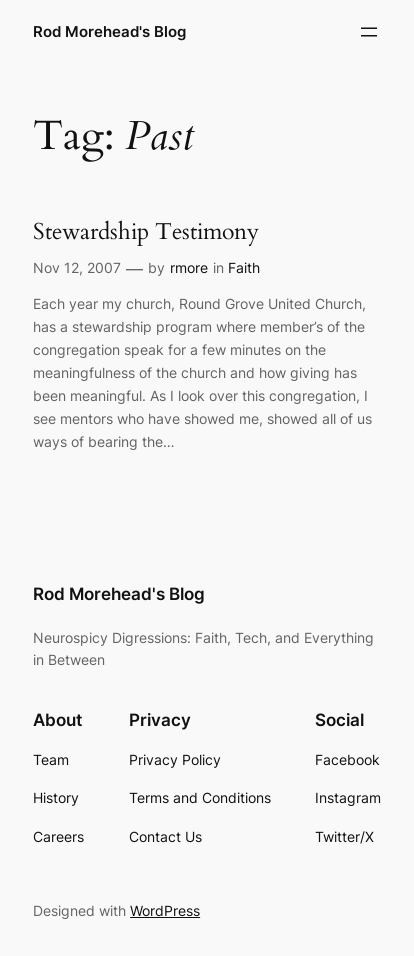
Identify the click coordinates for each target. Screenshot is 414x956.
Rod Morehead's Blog (109, 32)
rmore (189, 267)
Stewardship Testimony (146, 232)
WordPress (165, 910)
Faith (244, 267)
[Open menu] (369, 32)
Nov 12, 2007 (77, 267)
